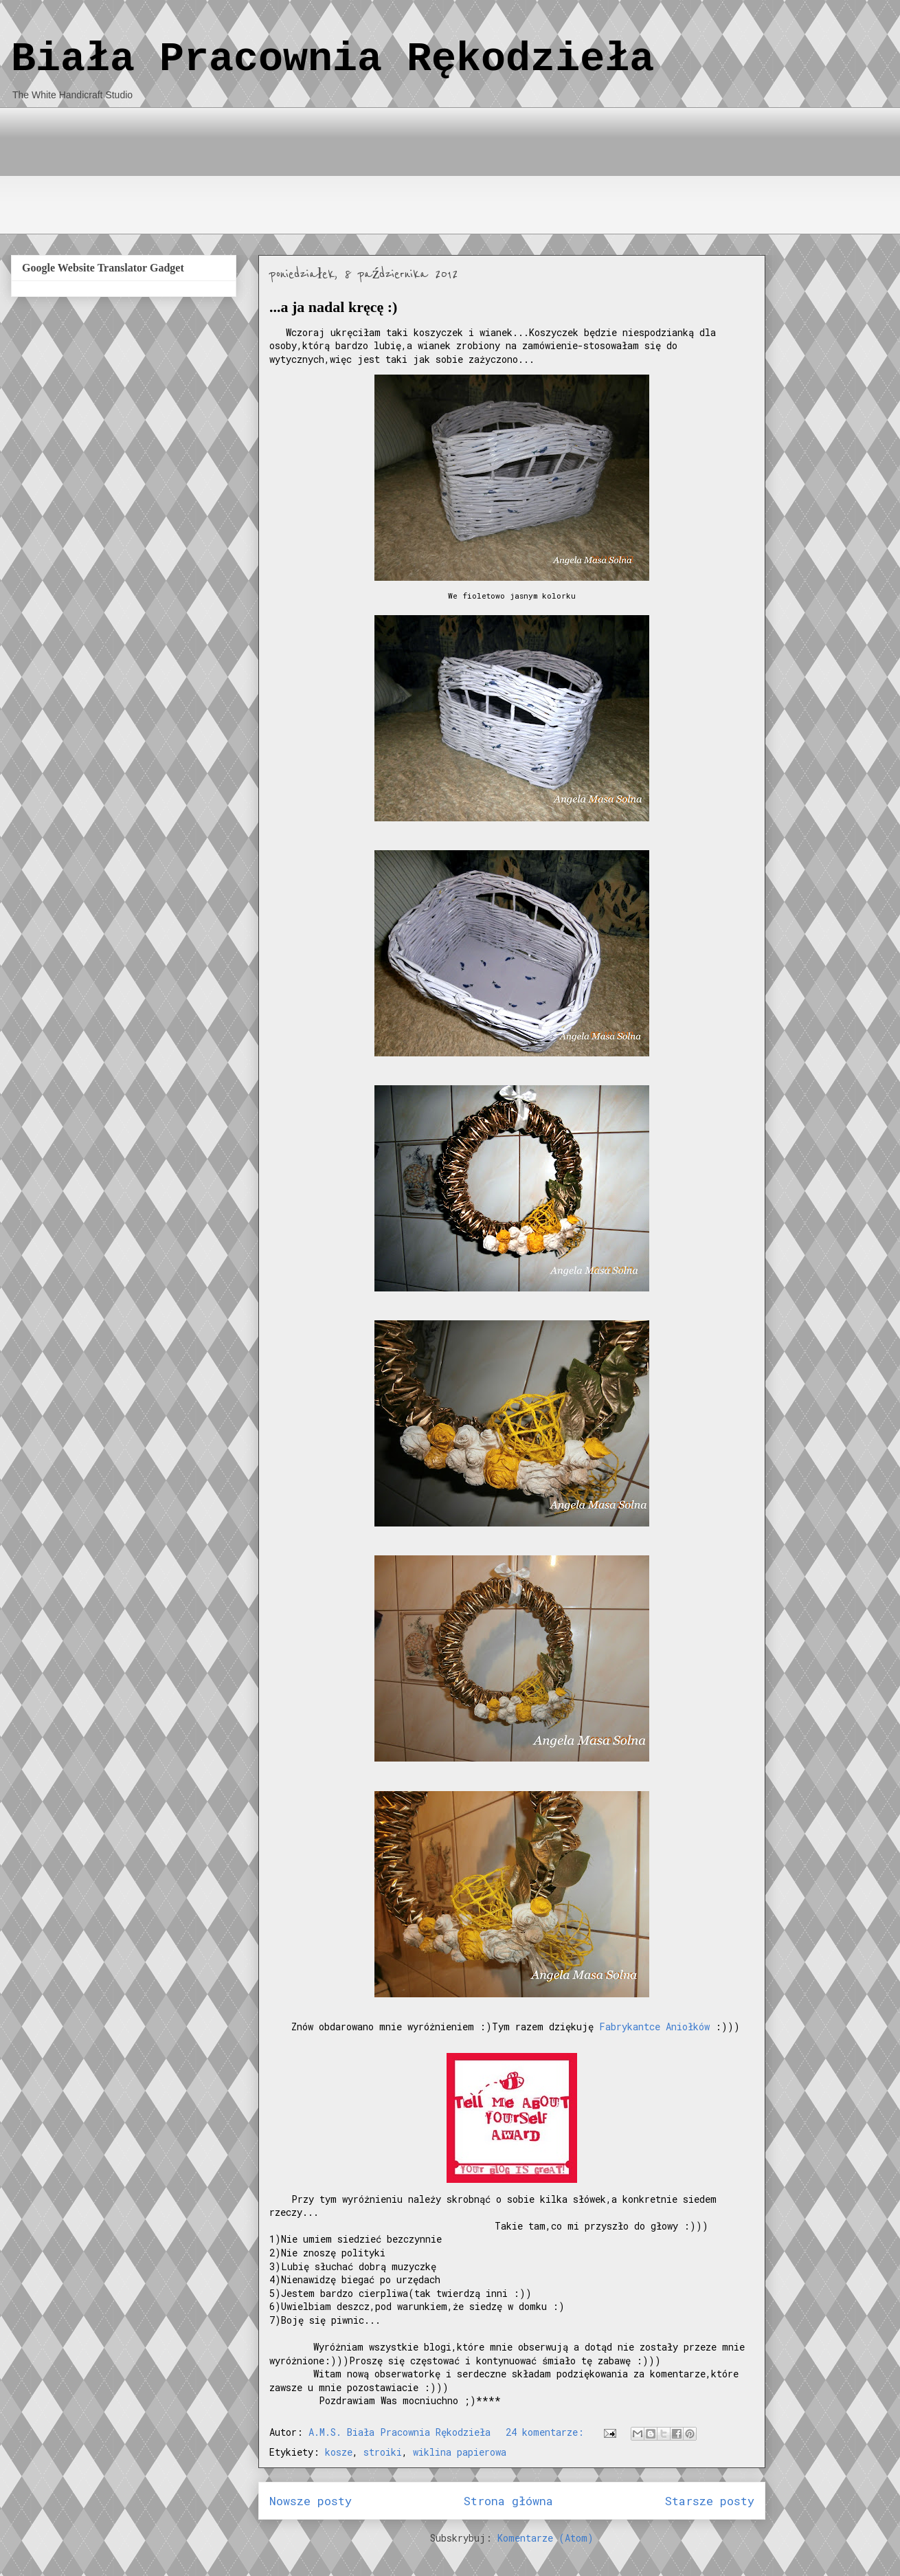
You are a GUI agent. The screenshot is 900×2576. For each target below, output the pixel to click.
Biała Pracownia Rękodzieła (332, 59)
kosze (338, 2451)
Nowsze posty (310, 2501)
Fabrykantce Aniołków (654, 2026)
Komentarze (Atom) (545, 2537)
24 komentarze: (547, 2432)
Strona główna (508, 2501)
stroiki (382, 2451)
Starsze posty (709, 2501)
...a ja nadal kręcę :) (333, 306)
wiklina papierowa (459, 2451)
